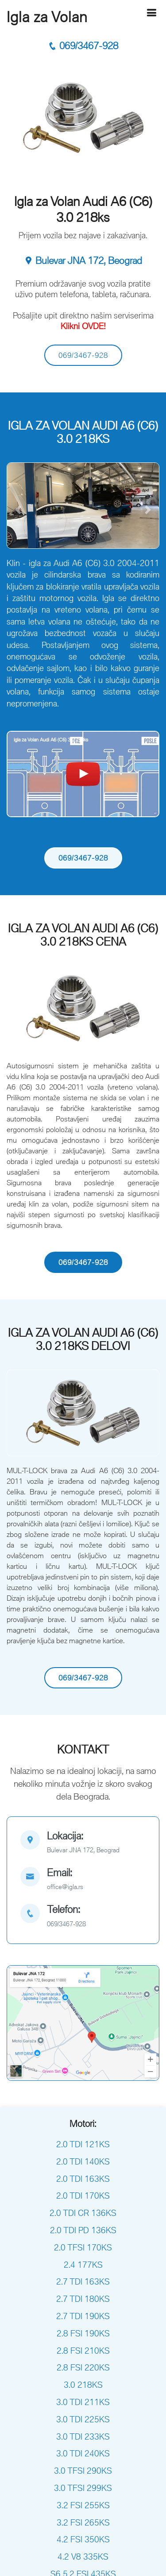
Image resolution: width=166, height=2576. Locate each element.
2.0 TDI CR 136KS (83, 2213)
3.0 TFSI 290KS (83, 2470)
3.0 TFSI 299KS (83, 2488)
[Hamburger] (151, 13)
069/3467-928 (83, 45)
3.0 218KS (83, 2385)
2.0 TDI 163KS (83, 2179)
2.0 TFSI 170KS (83, 2247)
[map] (83, 1843)
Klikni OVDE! (83, 326)
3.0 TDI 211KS (83, 2402)
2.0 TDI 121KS (83, 2144)
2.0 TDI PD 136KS (83, 2230)
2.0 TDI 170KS (83, 2195)
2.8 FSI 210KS (83, 2350)
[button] (18, 510)
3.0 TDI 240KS (83, 2453)
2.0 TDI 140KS (83, 2161)
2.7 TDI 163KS (83, 2281)
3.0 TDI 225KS (83, 2419)
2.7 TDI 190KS (83, 2316)
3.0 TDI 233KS (83, 2436)
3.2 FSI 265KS (83, 2522)
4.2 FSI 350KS (83, 2539)
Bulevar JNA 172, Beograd (83, 260)
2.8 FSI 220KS (83, 2367)
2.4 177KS (83, 2265)
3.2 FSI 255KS (83, 2505)
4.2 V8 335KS (83, 2556)
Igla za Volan (47, 16)
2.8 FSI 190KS (83, 2333)
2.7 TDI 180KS (83, 2299)
